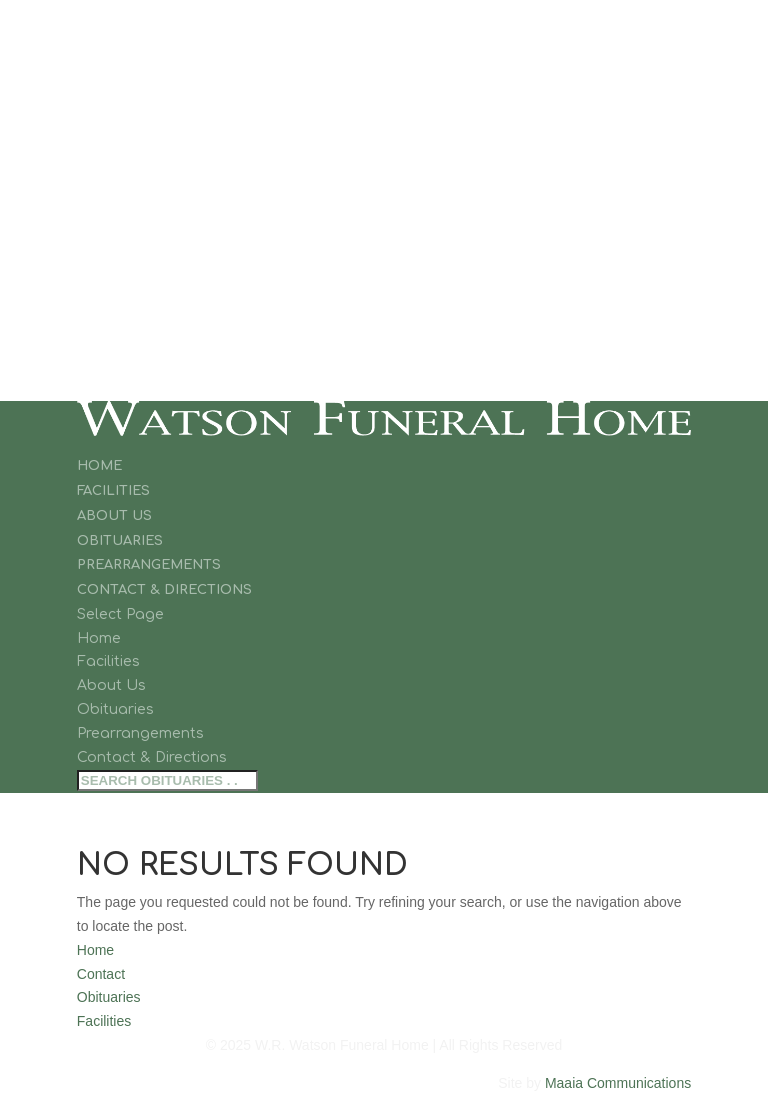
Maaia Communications (618, 1083)
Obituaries (120, 541)
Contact (101, 974)
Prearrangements (149, 565)
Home (99, 466)
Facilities (113, 491)
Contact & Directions (164, 590)
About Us (114, 516)
